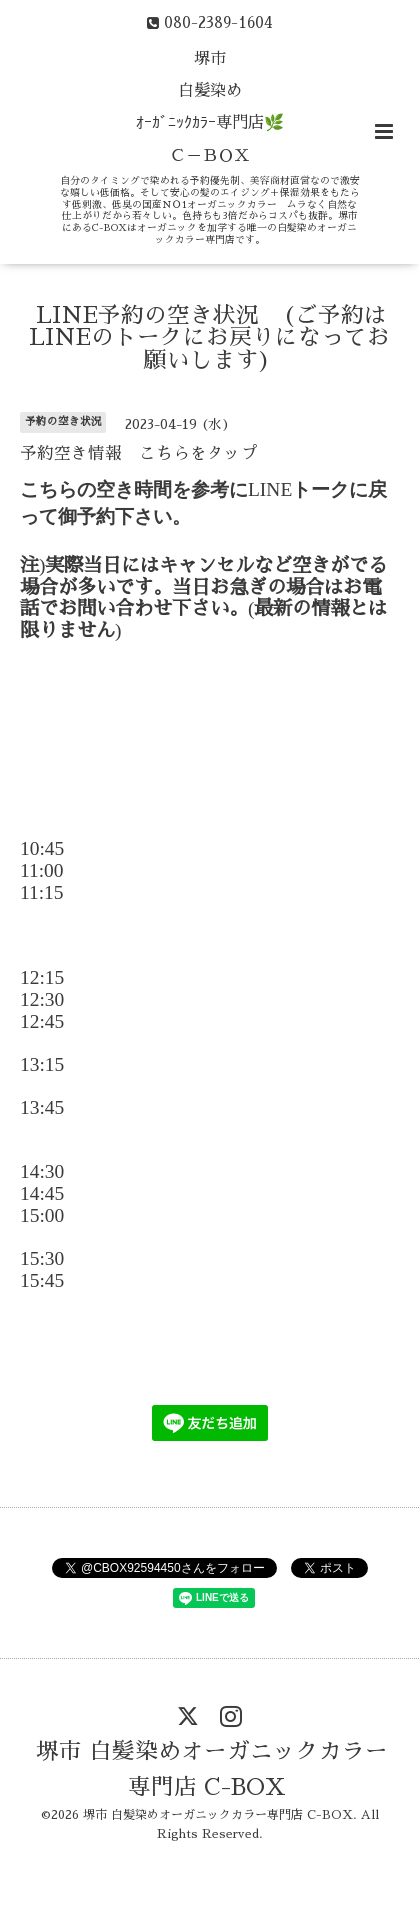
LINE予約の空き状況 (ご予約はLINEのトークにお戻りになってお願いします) (209, 337)
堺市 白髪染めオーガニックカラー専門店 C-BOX (212, 1769)
